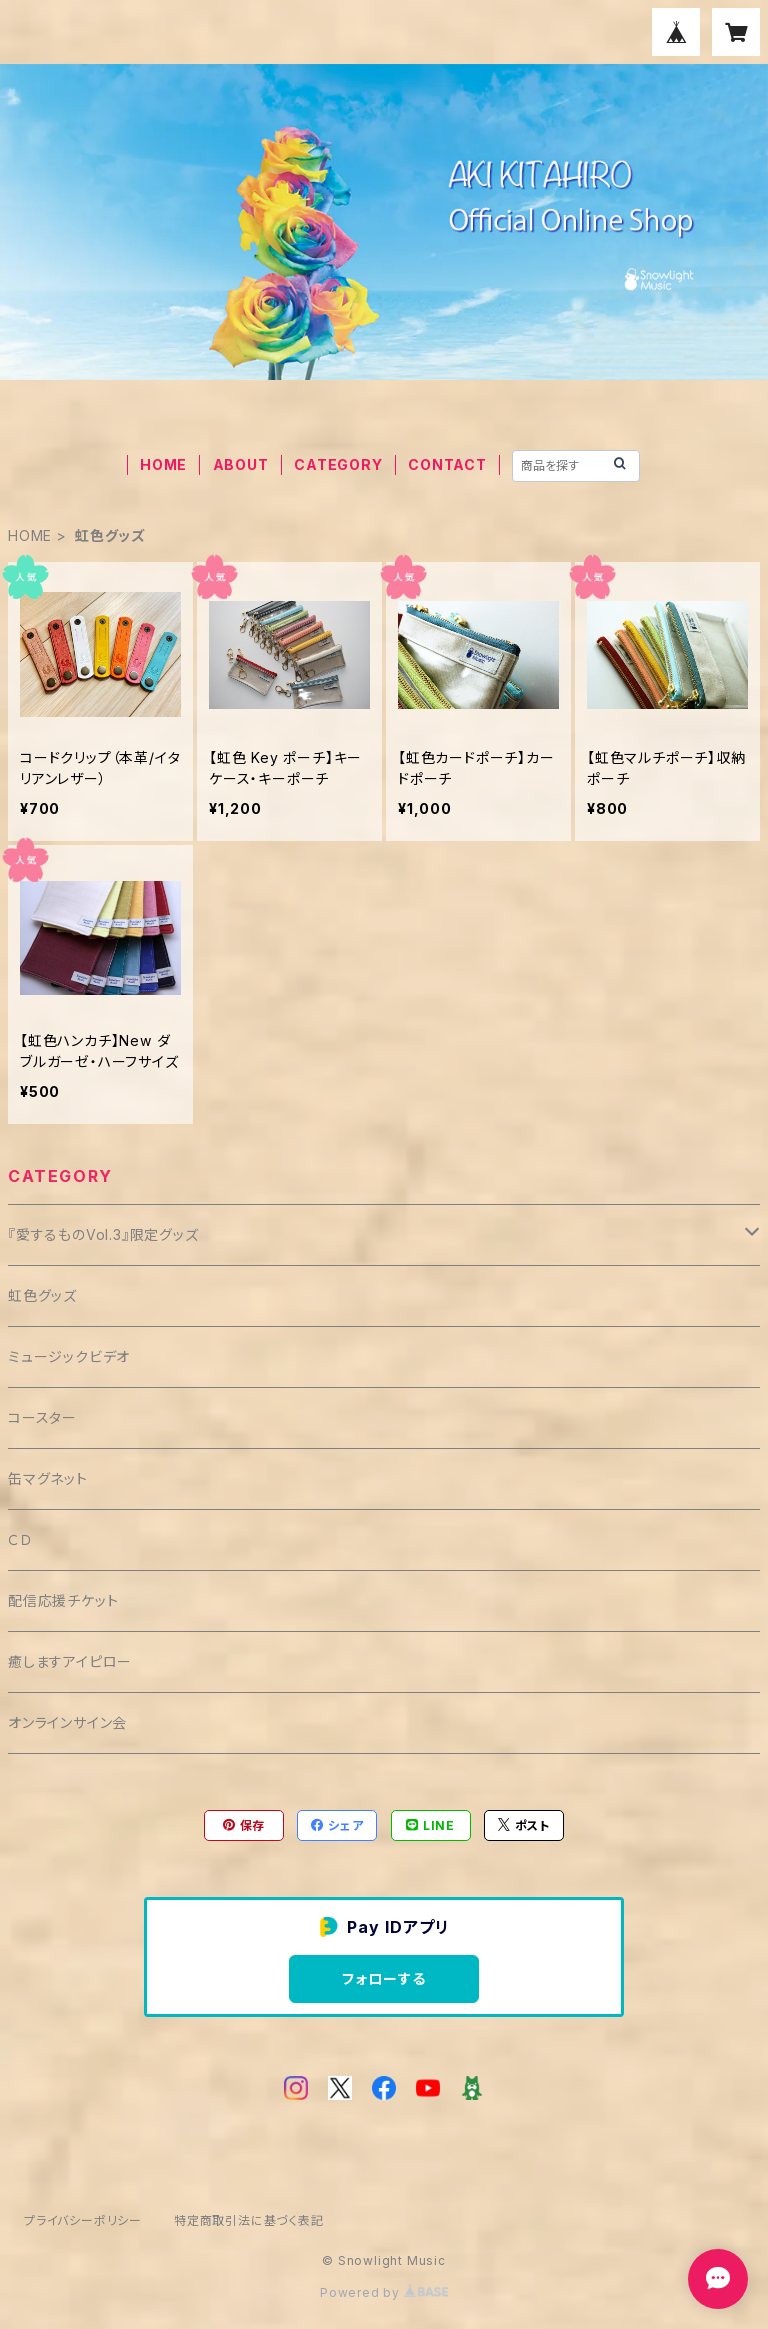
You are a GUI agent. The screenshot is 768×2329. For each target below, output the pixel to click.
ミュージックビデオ (69, 1356)
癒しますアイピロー (70, 1661)
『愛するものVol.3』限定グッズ (103, 1234)
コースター (42, 1417)
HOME (163, 464)
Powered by (384, 2292)
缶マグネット (48, 1478)
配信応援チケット (63, 1600)
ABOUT (241, 464)
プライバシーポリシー (83, 2220)
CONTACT (447, 464)
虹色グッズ (42, 1295)
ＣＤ (20, 1539)
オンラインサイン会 (67, 1722)
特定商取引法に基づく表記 (249, 2220)
